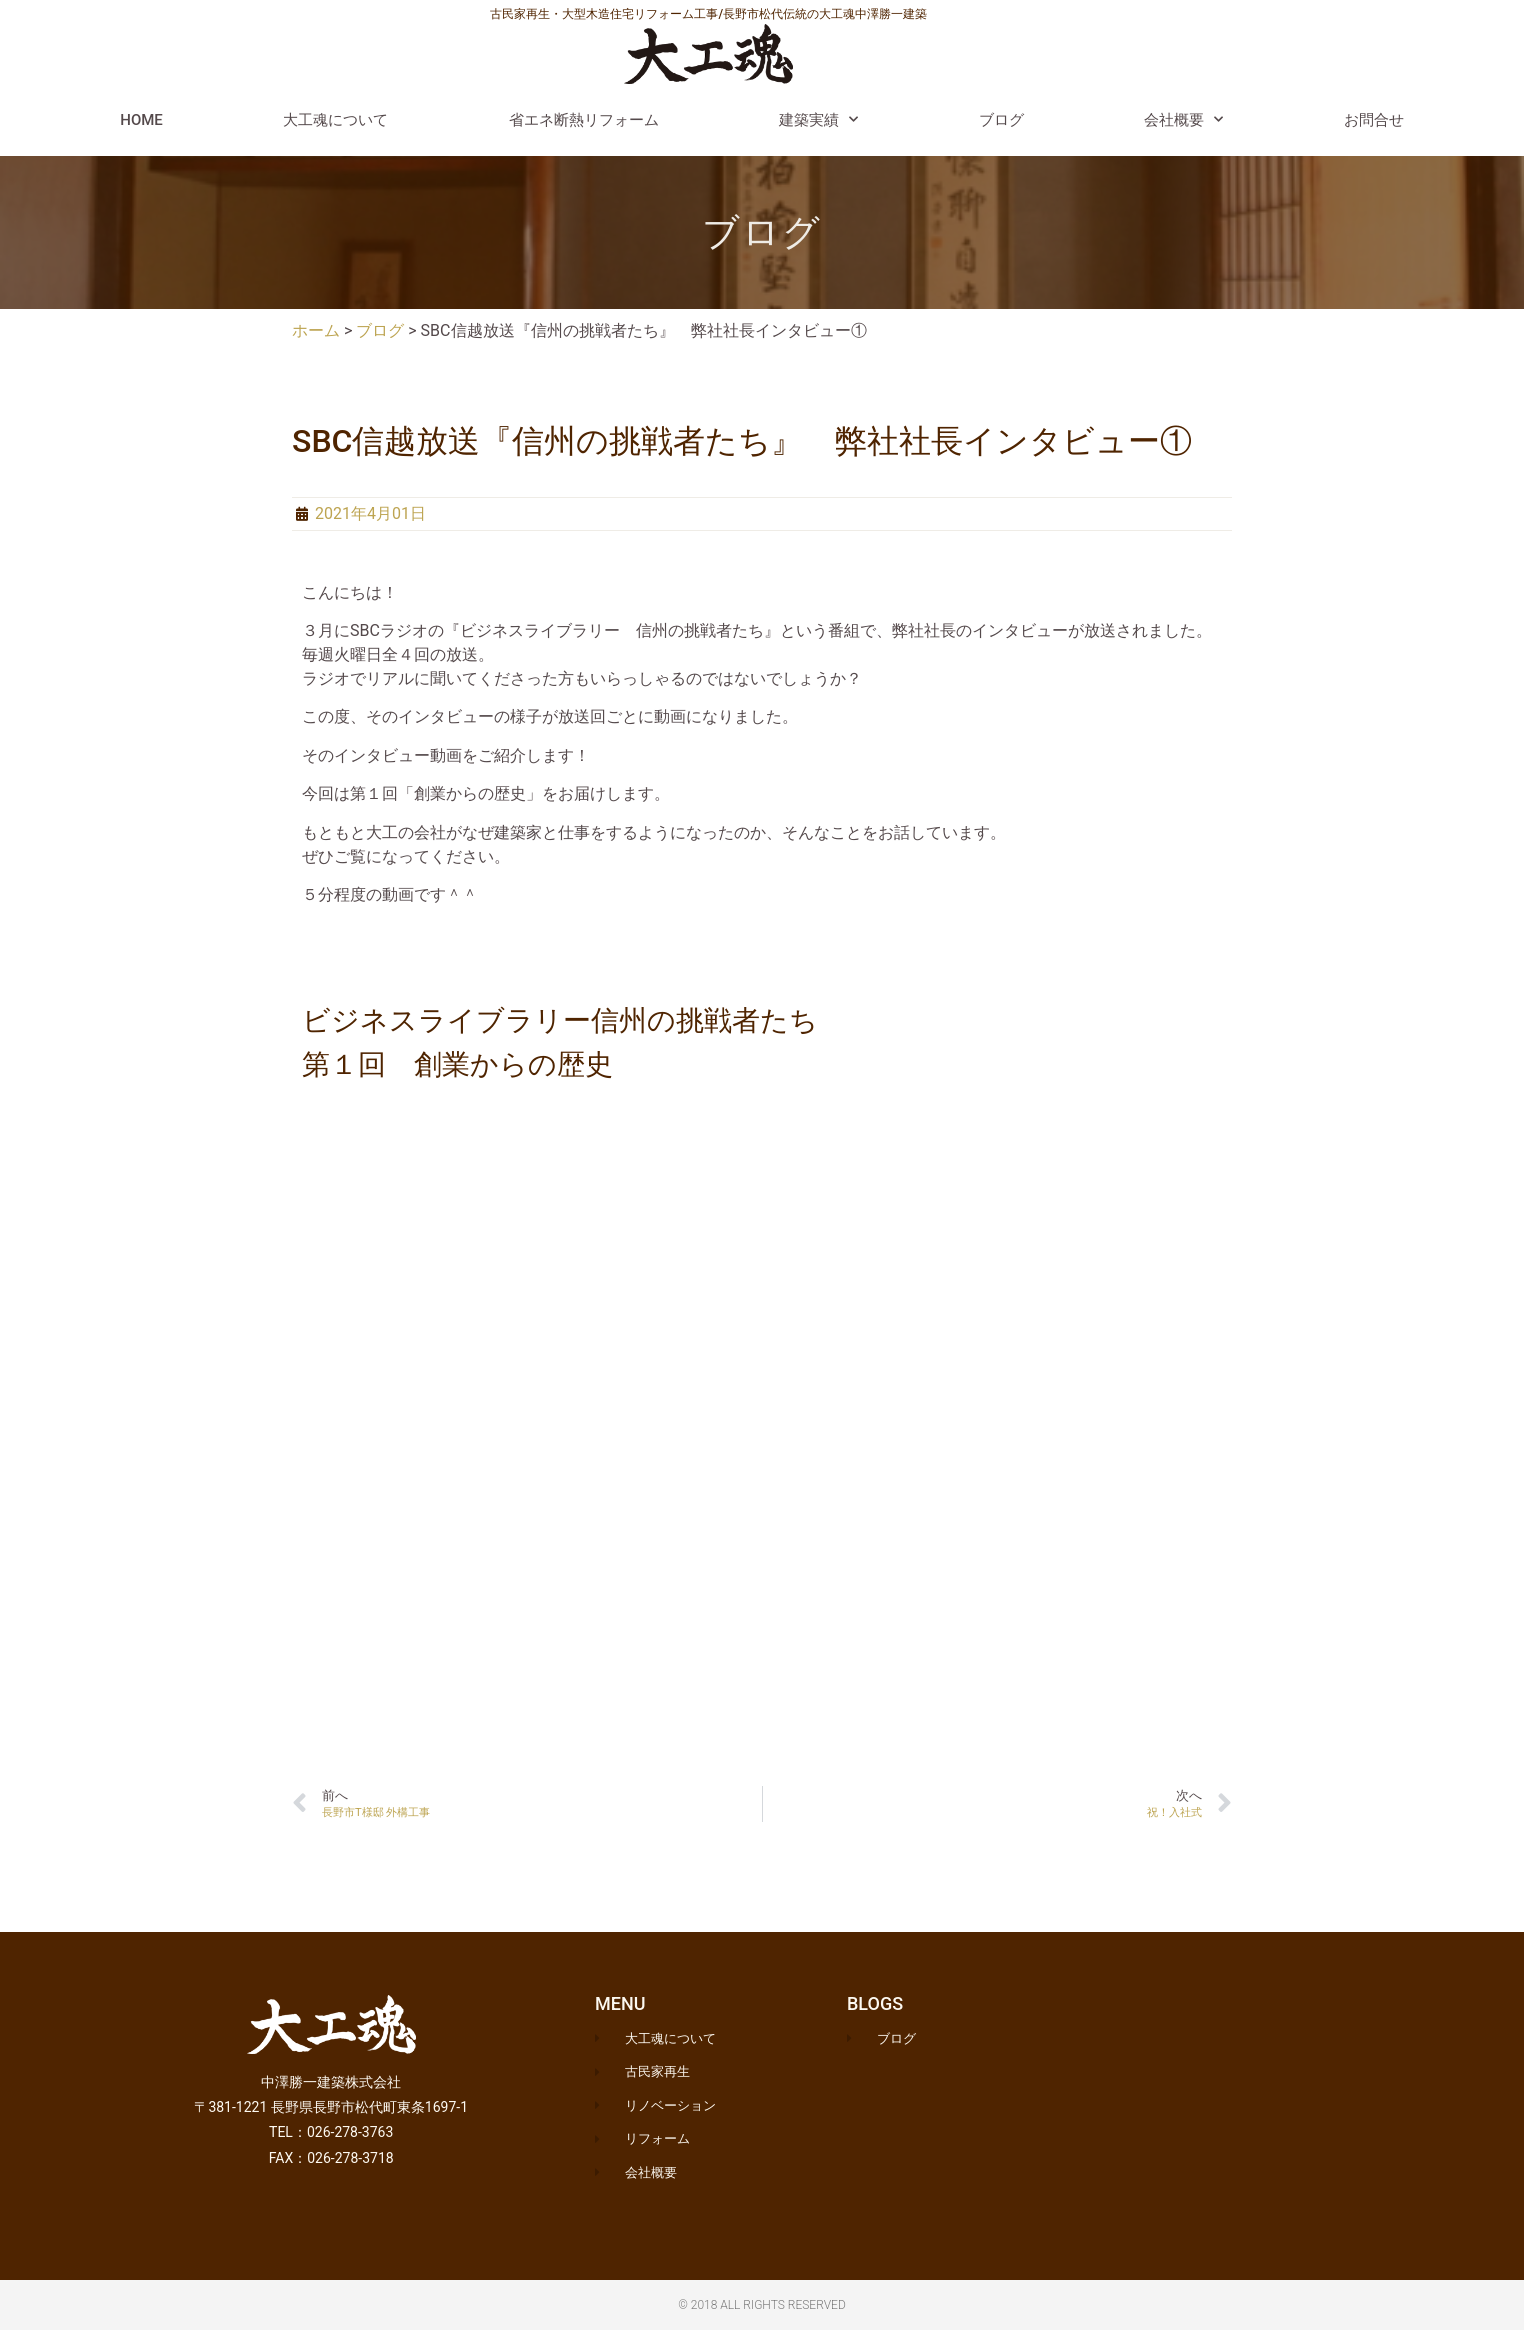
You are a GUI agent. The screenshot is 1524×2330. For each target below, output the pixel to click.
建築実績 (818, 119)
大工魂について (335, 120)
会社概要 (1183, 119)
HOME (141, 120)
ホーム (316, 330)
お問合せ (1374, 120)
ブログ (1001, 120)
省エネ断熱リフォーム (584, 120)
